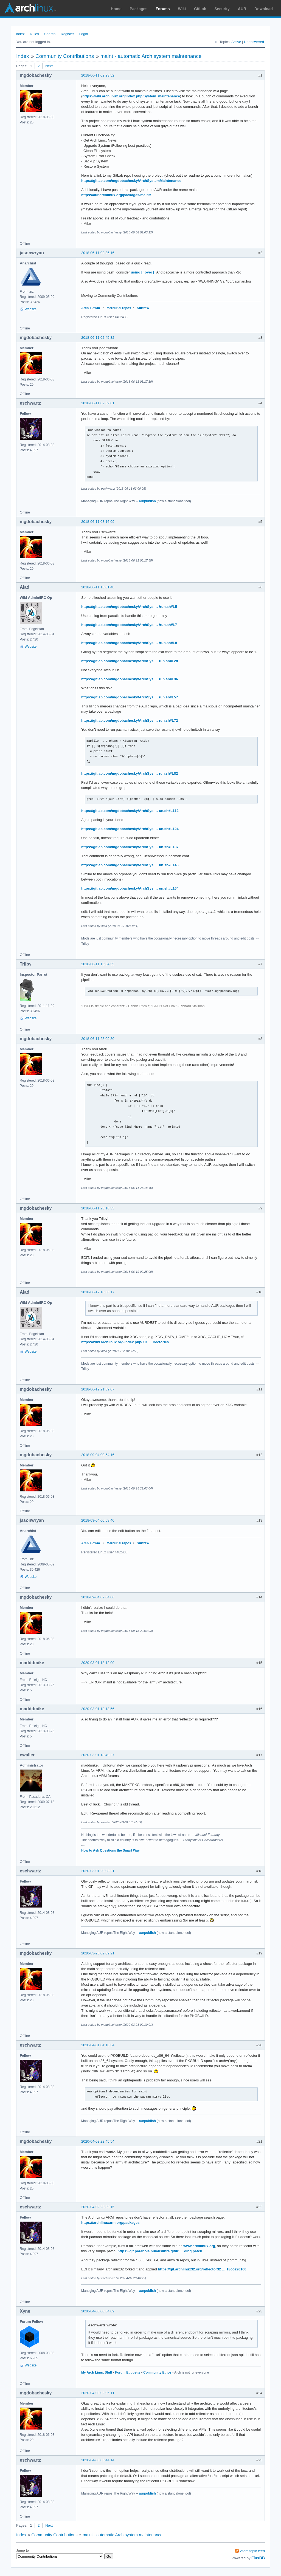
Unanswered (254, 42)
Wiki (182, 9)
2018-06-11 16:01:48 (97, 587)
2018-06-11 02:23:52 (97, 75)
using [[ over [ (142, 272)
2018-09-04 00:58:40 (97, 1520)
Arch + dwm (90, 308)
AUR (242, 9)
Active (236, 42)
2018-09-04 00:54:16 (97, 1455)
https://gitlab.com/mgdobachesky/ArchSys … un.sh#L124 (130, 829)
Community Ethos (157, 2372)
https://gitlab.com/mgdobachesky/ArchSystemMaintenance (131, 181)
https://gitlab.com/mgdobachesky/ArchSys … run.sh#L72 (129, 720)
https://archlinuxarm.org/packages (110, 2223)
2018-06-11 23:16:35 (97, 1208)
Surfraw (143, 308)
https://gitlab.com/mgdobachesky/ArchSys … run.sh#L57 (129, 697)
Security (222, 9)
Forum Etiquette (127, 2372)
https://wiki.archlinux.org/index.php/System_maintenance (131, 96)
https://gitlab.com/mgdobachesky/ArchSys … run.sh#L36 (129, 679)
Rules (34, 34)
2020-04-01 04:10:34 (97, 2045)
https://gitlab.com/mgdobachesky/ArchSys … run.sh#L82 (129, 773)
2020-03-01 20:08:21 (97, 1871)
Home (116, 9)
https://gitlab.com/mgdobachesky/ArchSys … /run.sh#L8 (129, 643)
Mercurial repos (118, 308)
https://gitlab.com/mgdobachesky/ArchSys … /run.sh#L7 (129, 625)
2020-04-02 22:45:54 (97, 2141)
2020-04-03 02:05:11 (97, 2393)
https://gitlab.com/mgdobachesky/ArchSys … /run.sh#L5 (129, 607)
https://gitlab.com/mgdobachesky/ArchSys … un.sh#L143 (130, 865)
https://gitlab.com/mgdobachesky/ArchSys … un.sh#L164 (130, 888)
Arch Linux (30, 8)
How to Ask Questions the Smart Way (110, 1850)
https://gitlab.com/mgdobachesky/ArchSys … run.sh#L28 (129, 661)
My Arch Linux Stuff (96, 2372)
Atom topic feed (252, 2551)
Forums (163, 9)
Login (83, 34)
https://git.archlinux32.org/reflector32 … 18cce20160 (202, 2269)
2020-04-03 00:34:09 (97, 2311)
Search (49, 34)
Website (30, 309)
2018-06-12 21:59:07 (97, 1389)
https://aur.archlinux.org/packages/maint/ (116, 195)
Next (49, 66)
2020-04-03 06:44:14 (97, 2460)
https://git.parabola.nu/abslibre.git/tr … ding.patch (159, 2251)
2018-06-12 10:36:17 (97, 1292)
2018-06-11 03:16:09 (97, 522)
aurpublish (147, 501)
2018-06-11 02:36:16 (97, 253)
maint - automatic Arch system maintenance (151, 56)
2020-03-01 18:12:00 (97, 1663)
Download (263, 9)
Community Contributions (64, 56)
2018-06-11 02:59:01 (97, 403)
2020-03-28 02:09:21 (97, 1953)
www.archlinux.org (199, 2246)
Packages (139, 9)
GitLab (200, 9)
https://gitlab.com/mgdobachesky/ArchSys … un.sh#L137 (130, 847)
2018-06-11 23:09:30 (97, 1039)
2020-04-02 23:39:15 (97, 2207)
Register (67, 34)
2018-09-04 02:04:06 (97, 1597)
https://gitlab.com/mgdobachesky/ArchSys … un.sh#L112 (130, 811)
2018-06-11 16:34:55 (97, 964)
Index (20, 34)
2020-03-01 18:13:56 (97, 1709)
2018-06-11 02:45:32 (97, 337)
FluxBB (258, 2558)
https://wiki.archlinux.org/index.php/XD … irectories (125, 1342)
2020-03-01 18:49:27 (97, 1755)
